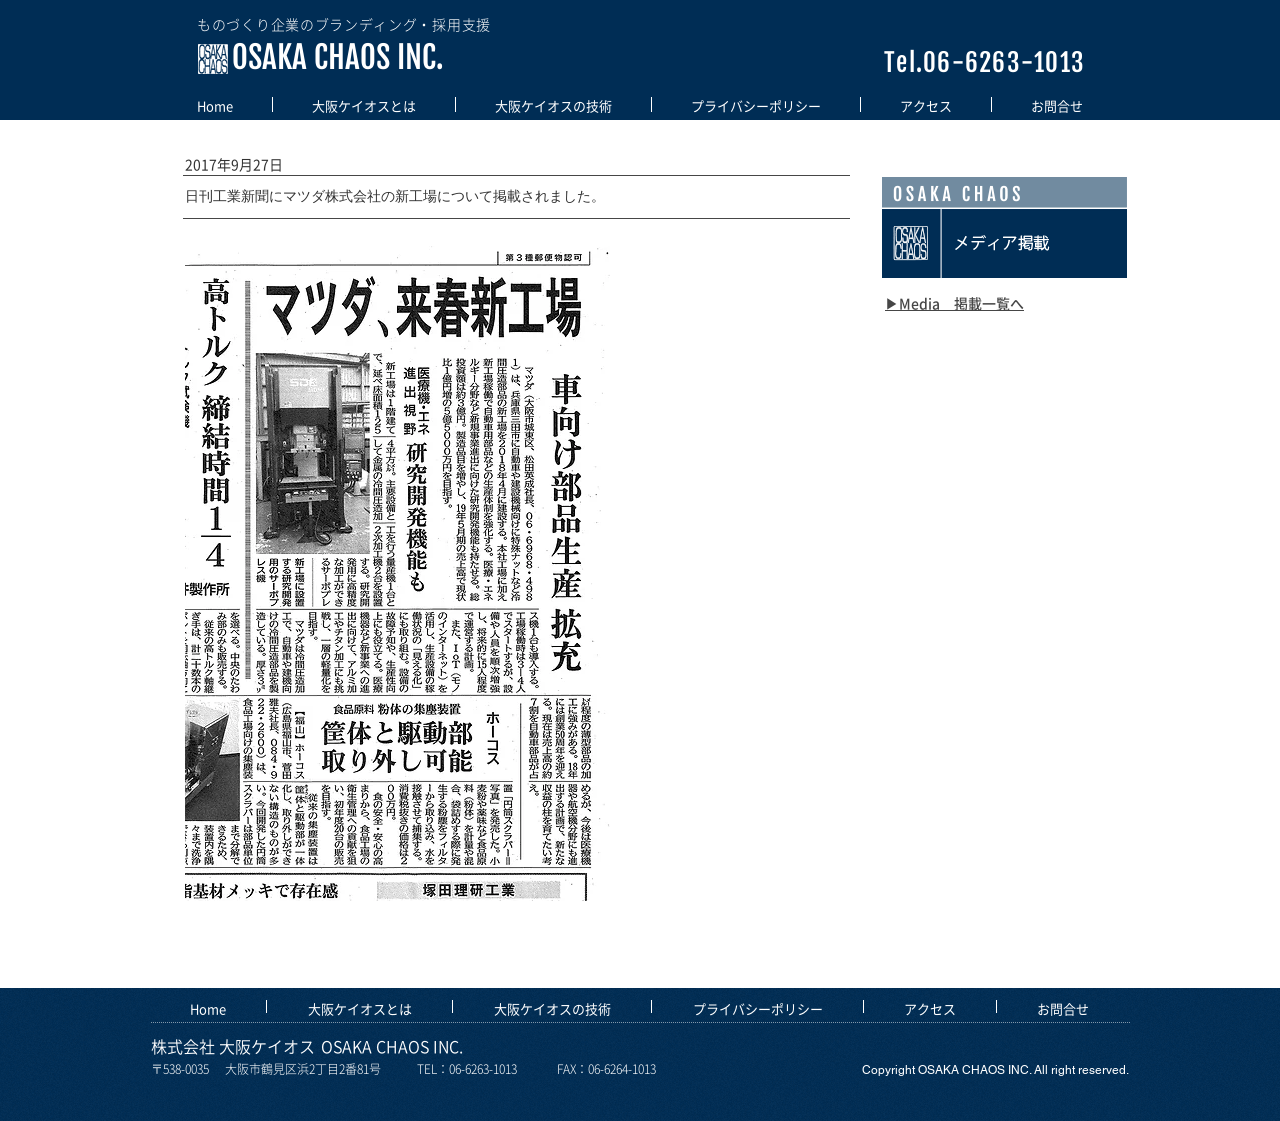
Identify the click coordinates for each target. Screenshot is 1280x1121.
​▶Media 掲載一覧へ (954, 303)
